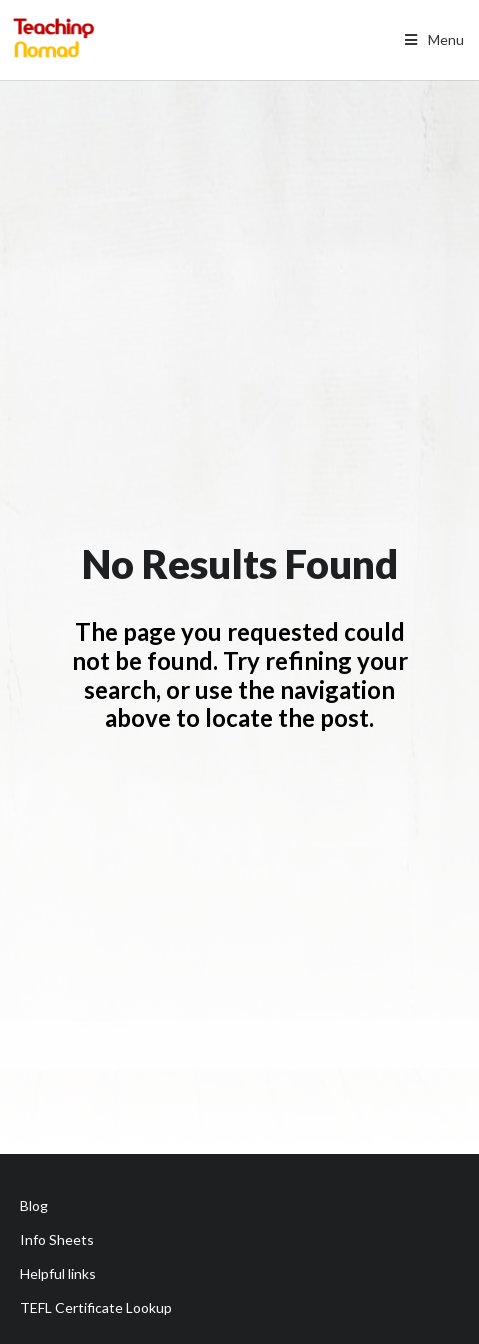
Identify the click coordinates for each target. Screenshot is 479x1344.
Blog (34, 1205)
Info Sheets (57, 1239)
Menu (432, 39)
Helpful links (58, 1273)
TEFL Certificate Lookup (96, 1307)
